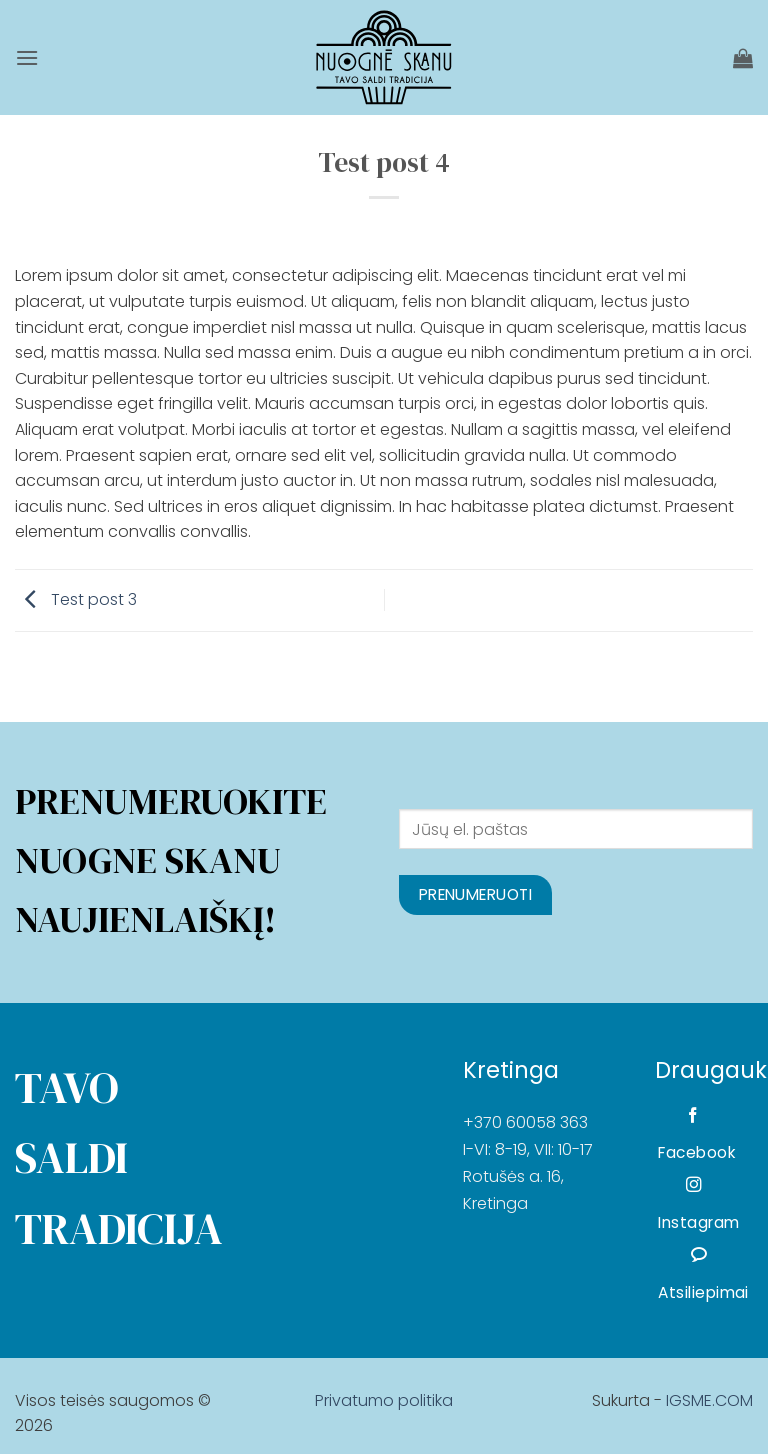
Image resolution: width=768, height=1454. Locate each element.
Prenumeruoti (476, 894)
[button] (27, 57)
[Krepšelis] (743, 58)
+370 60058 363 (525, 1122)
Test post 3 (76, 599)
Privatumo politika (384, 1400)
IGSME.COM (709, 1400)
